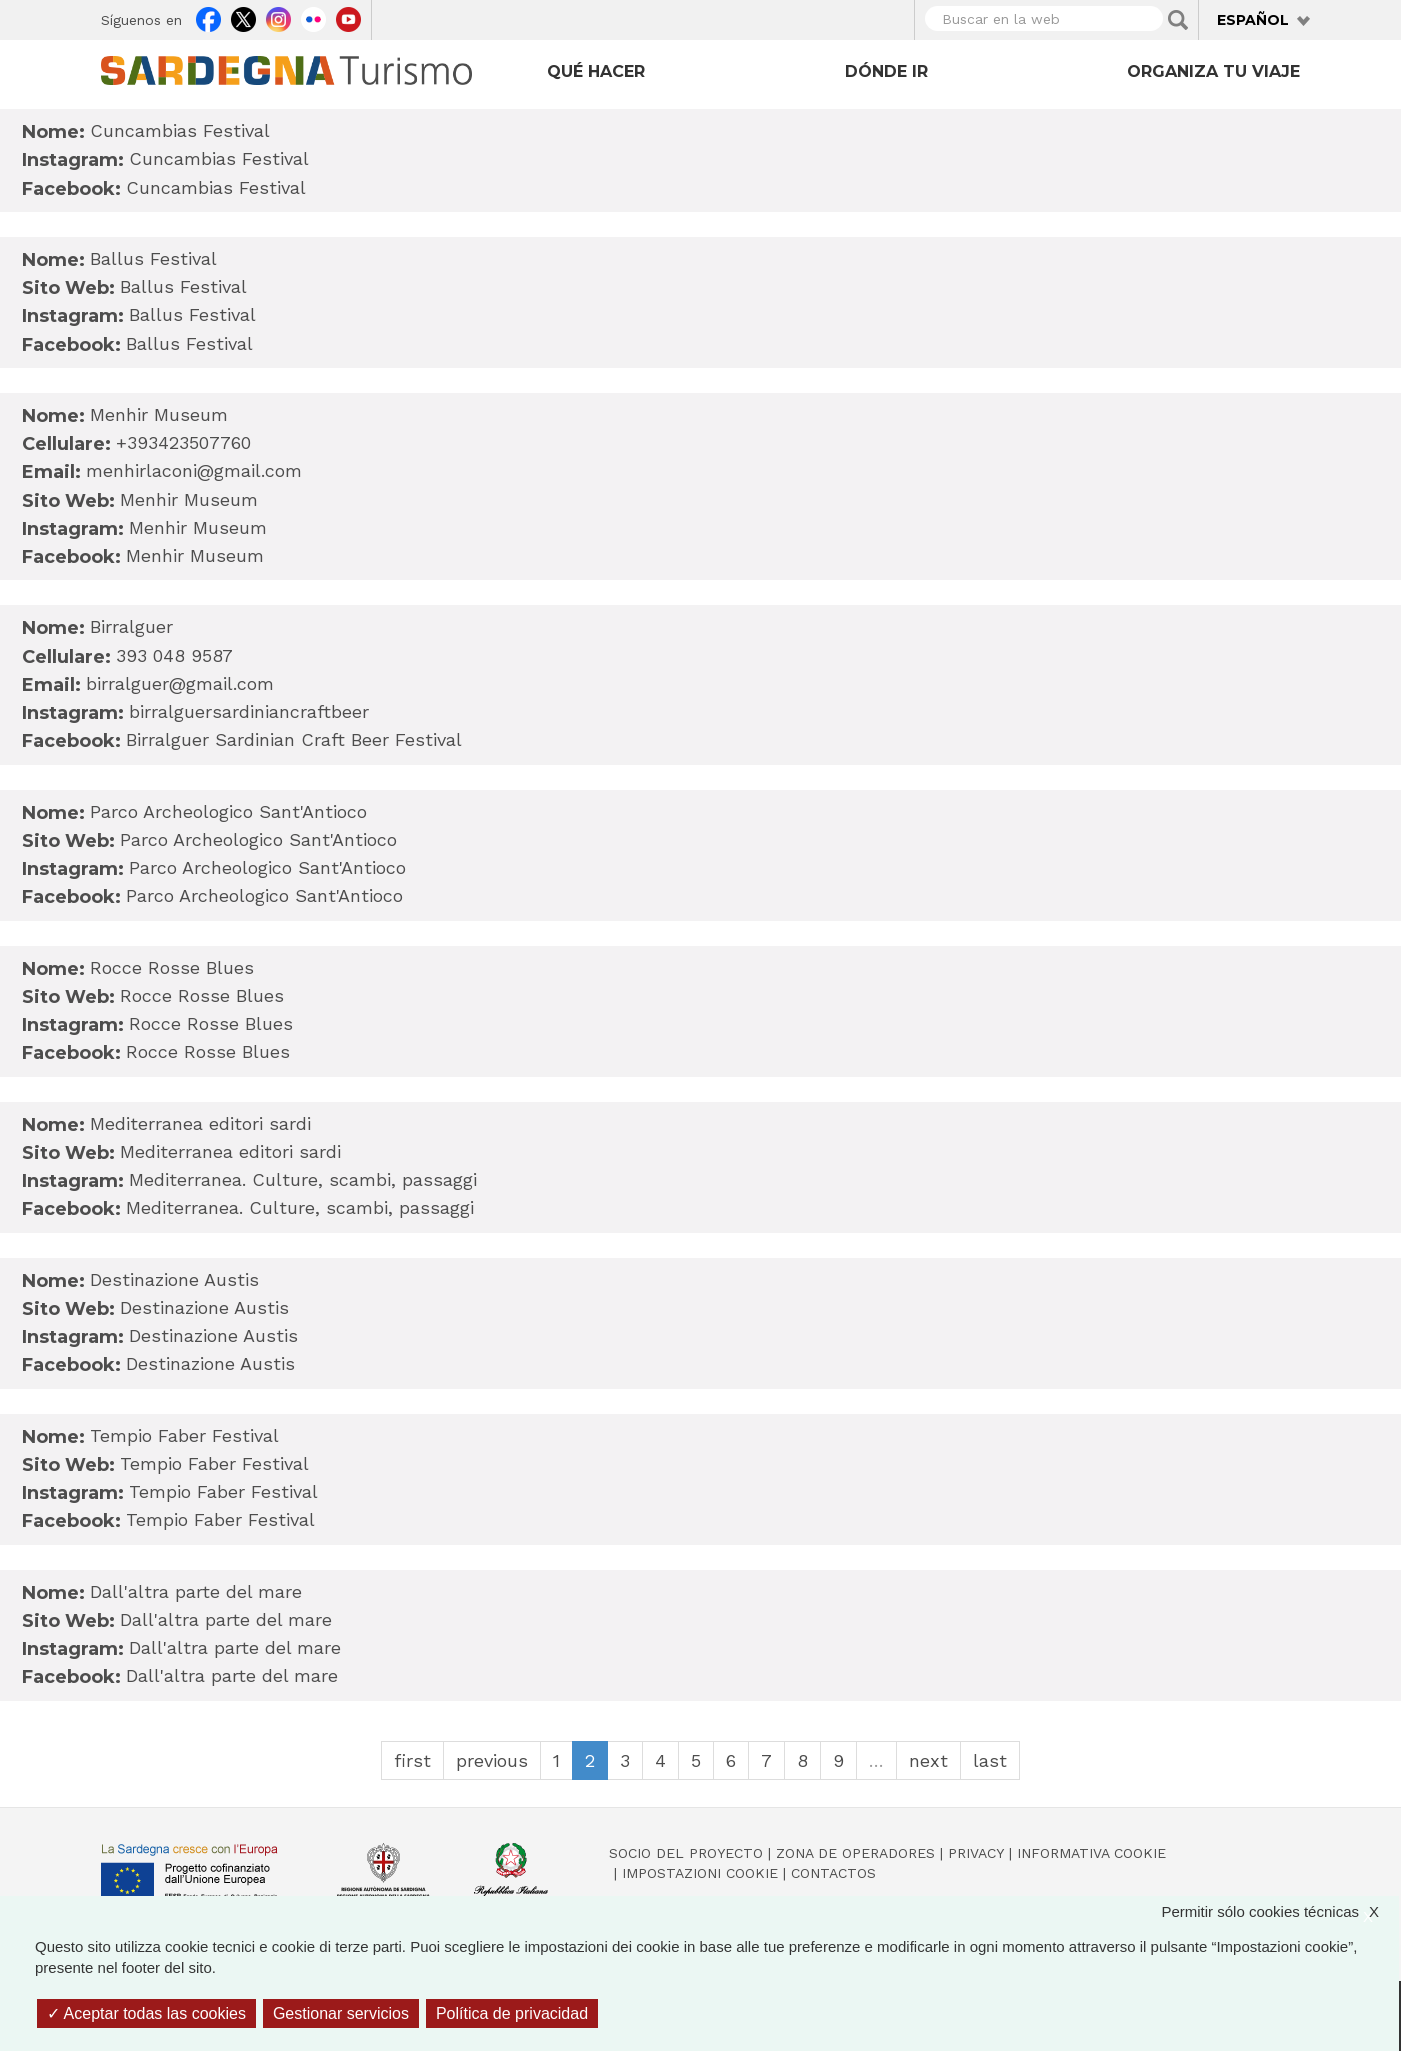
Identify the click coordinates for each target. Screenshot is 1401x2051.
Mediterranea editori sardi (230, 1151)
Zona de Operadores (855, 1853)
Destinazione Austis (204, 1307)
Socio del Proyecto (686, 1853)
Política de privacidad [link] (512, 2013)
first (412, 1760)
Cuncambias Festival (219, 158)
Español (1253, 20)
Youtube (348, 17)
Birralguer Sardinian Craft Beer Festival (294, 739)
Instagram (278, 17)
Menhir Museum (189, 499)
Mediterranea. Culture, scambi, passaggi (303, 1179)
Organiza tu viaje (1213, 71)
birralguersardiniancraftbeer (249, 711)
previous (492, 1760)
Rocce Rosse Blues (202, 995)
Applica (1178, 20)
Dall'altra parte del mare (226, 1619)
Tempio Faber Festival (214, 1463)
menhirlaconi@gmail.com (194, 470)
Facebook (208, 17)
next (928, 1760)
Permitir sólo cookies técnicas (1280, 1911)
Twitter (243, 17)
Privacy (976, 1853)
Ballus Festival (183, 286)
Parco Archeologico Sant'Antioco (258, 839)
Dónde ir (886, 71)
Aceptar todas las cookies (146, 2013)
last (990, 1760)
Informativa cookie (1091, 1853)
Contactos (833, 1873)
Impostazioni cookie (700, 1873)
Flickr (313, 17)
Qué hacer (596, 71)
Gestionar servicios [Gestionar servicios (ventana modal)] (341, 2013)
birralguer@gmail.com (180, 683)
